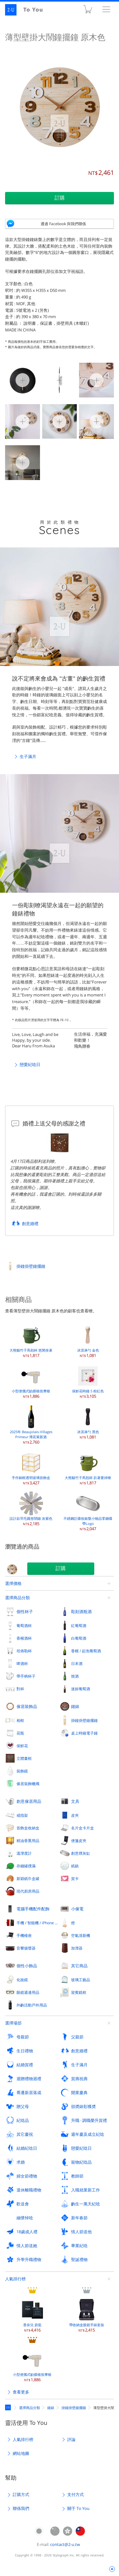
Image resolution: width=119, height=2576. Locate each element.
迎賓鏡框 (78, 1992)
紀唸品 (23, 2120)
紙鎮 (75, 1865)
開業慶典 (79, 2092)
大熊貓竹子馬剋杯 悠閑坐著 (31, 1340)
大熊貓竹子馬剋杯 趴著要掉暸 (88, 1468)
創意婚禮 (30, 1223)
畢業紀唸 (79, 2245)
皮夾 (75, 1815)
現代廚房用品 (28, 1891)
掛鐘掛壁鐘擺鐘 (31, 1266)
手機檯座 (24, 1935)
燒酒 (75, 1676)
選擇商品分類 (17, 1597)
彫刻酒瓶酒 (81, 1611)
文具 (75, 1801)
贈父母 (23, 2106)
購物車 (87, 10)
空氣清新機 (80, 1935)
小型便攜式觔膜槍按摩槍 (31, 1381)
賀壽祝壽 (79, 2078)
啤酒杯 (22, 1663)
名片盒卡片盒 (82, 1827)
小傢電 (77, 1909)
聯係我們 (21, 2508)
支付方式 (75, 2494)
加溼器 (77, 1947)
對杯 (20, 1688)
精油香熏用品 (28, 1840)
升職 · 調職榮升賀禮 (89, 2120)
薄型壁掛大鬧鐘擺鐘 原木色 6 (22, 462)
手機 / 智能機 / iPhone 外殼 (38, 1922)
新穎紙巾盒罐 (28, 1878)
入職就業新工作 (85, 2190)
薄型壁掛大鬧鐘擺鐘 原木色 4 (59, 421)
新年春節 (79, 2218)
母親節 (23, 2037)
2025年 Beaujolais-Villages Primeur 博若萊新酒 (31, 1424)
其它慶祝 (25, 2134)
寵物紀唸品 (81, 2162)
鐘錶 (75, 1706)
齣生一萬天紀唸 (85, 2204)
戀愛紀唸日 (30, 1064)
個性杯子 (25, 1611)
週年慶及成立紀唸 (87, 2134)
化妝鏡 (22, 1979)
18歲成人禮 (27, 2231)
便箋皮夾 (78, 1840)
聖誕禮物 (79, 2259)
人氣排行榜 (15, 2279)
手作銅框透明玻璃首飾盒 (31, 1468)
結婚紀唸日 (27, 2148)
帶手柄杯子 (26, 1676)
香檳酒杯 (24, 1638)
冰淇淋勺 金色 (88, 1340)
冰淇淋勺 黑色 (88, 1422)
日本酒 (77, 1663)
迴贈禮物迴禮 (29, 2078)
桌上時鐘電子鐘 (84, 1732)
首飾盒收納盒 (28, 1827)
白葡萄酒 (78, 1638)
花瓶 (20, 1732)
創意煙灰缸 (80, 1853)
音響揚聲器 (26, 1947)
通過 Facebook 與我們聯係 (63, 223)
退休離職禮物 (29, 2190)
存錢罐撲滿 (26, 1865)
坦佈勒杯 (24, 1650)
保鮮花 (22, 1745)
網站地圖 (21, 2453)
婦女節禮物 (27, 2176)
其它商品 (79, 1966)
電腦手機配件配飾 (33, 1909)
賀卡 (75, 1878)
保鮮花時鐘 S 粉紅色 (88, 1381)
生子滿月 (28, 756)
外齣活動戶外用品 (32, 2004)
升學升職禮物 (29, 2259)
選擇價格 (13, 1583)
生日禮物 (25, 2051)
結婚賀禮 (25, 2065)
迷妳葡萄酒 (80, 1688)
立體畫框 (24, 1758)
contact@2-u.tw (65, 2544)
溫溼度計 (24, 1853)
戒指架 (22, 1815)
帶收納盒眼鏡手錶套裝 (86, 2315)
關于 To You (78, 2508)
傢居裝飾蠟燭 (28, 1783)
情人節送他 (81, 2231)
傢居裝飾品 (27, 1706)
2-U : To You (28, 9)
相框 (20, 1720)
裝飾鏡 (22, 1770)
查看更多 (21, 2392)
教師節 (77, 2176)
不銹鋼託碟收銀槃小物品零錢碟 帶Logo (87, 1511)
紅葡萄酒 (78, 1625)
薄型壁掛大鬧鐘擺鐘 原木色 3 (22, 421)
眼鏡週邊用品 (28, 1992)
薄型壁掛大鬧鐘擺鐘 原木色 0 (22, 379)
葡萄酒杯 (24, 1625)
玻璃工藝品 (80, 1979)
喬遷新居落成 (29, 2092)
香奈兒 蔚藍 (32, 2315)
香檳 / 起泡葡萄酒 (86, 1650)
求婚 (21, 2162)
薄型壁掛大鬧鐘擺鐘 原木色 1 (59, 379)
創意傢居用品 (29, 1801)
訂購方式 (21, 2494)
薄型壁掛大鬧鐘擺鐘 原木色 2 (96, 379)
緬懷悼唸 (25, 2218)
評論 (71, 2439)
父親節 (77, 2037)
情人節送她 (27, 2245)
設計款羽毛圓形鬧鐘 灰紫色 (31, 1508)
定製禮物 (9, 2407)
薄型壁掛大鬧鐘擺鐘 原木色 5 (96, 421)
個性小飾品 (27, 1966)
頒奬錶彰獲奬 (83, 2106)
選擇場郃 (13, 2023)
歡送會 (23, 2204)
